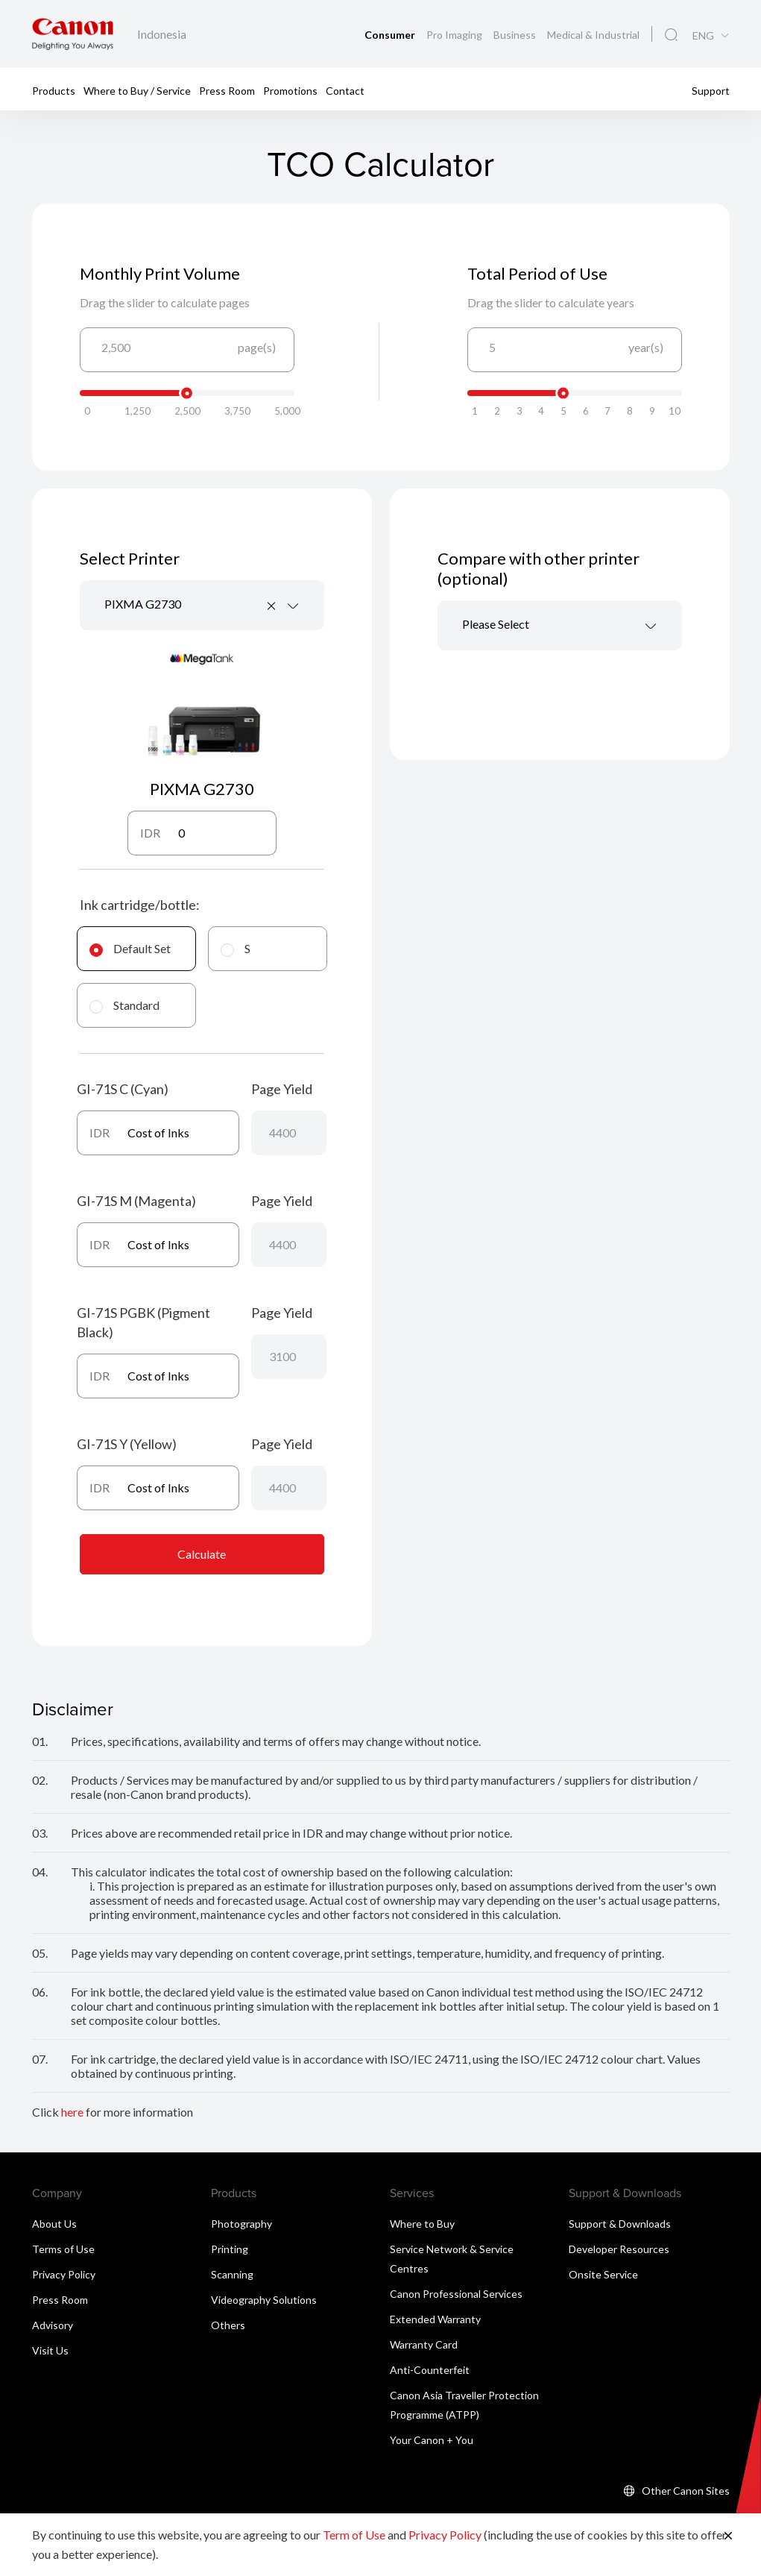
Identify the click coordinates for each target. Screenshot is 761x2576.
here (72, 2112)
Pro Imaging (455, 34)
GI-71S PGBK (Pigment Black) (143, 1322)
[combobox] (202, 605)
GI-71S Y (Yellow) (127, 1444)
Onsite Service (603, 2274)
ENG (703, 36)
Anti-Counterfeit (430, 2369)
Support (711, 90)
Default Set (130, 948)
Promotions (290, 90)
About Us (54, 2223)
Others (228, 2325)
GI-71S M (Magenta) (136, 1201)
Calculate (201, 1554)
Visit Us (50, 2350)
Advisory (52, 2325)
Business (515, 34)
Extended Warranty (435, 2319)
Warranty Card (424, 2344)
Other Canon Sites (686, 2490)
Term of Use (354, 2535)
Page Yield (281, 1089)
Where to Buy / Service (137, 90)
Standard (124, 1005)
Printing (229, 2249)
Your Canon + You (431, 2440)
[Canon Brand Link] (72, 34)
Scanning (232, 2274)
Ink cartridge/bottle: (140, 904)
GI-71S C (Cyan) (122, 1089)
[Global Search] (671, 35)
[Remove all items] (272, 606)
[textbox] (559, 625)
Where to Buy (422, 2223)
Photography (241, 2223)
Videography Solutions (264, 2299)
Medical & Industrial (593, 34)
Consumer (390, 34)
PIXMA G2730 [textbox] (142, 604)
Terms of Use (63, 2249)
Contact (345, 90)
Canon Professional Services (456, 2293)
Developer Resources (619, 2249)
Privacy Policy (63, 2274)
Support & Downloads (620, 2223)
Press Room (227, 90)
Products (53, 90)
